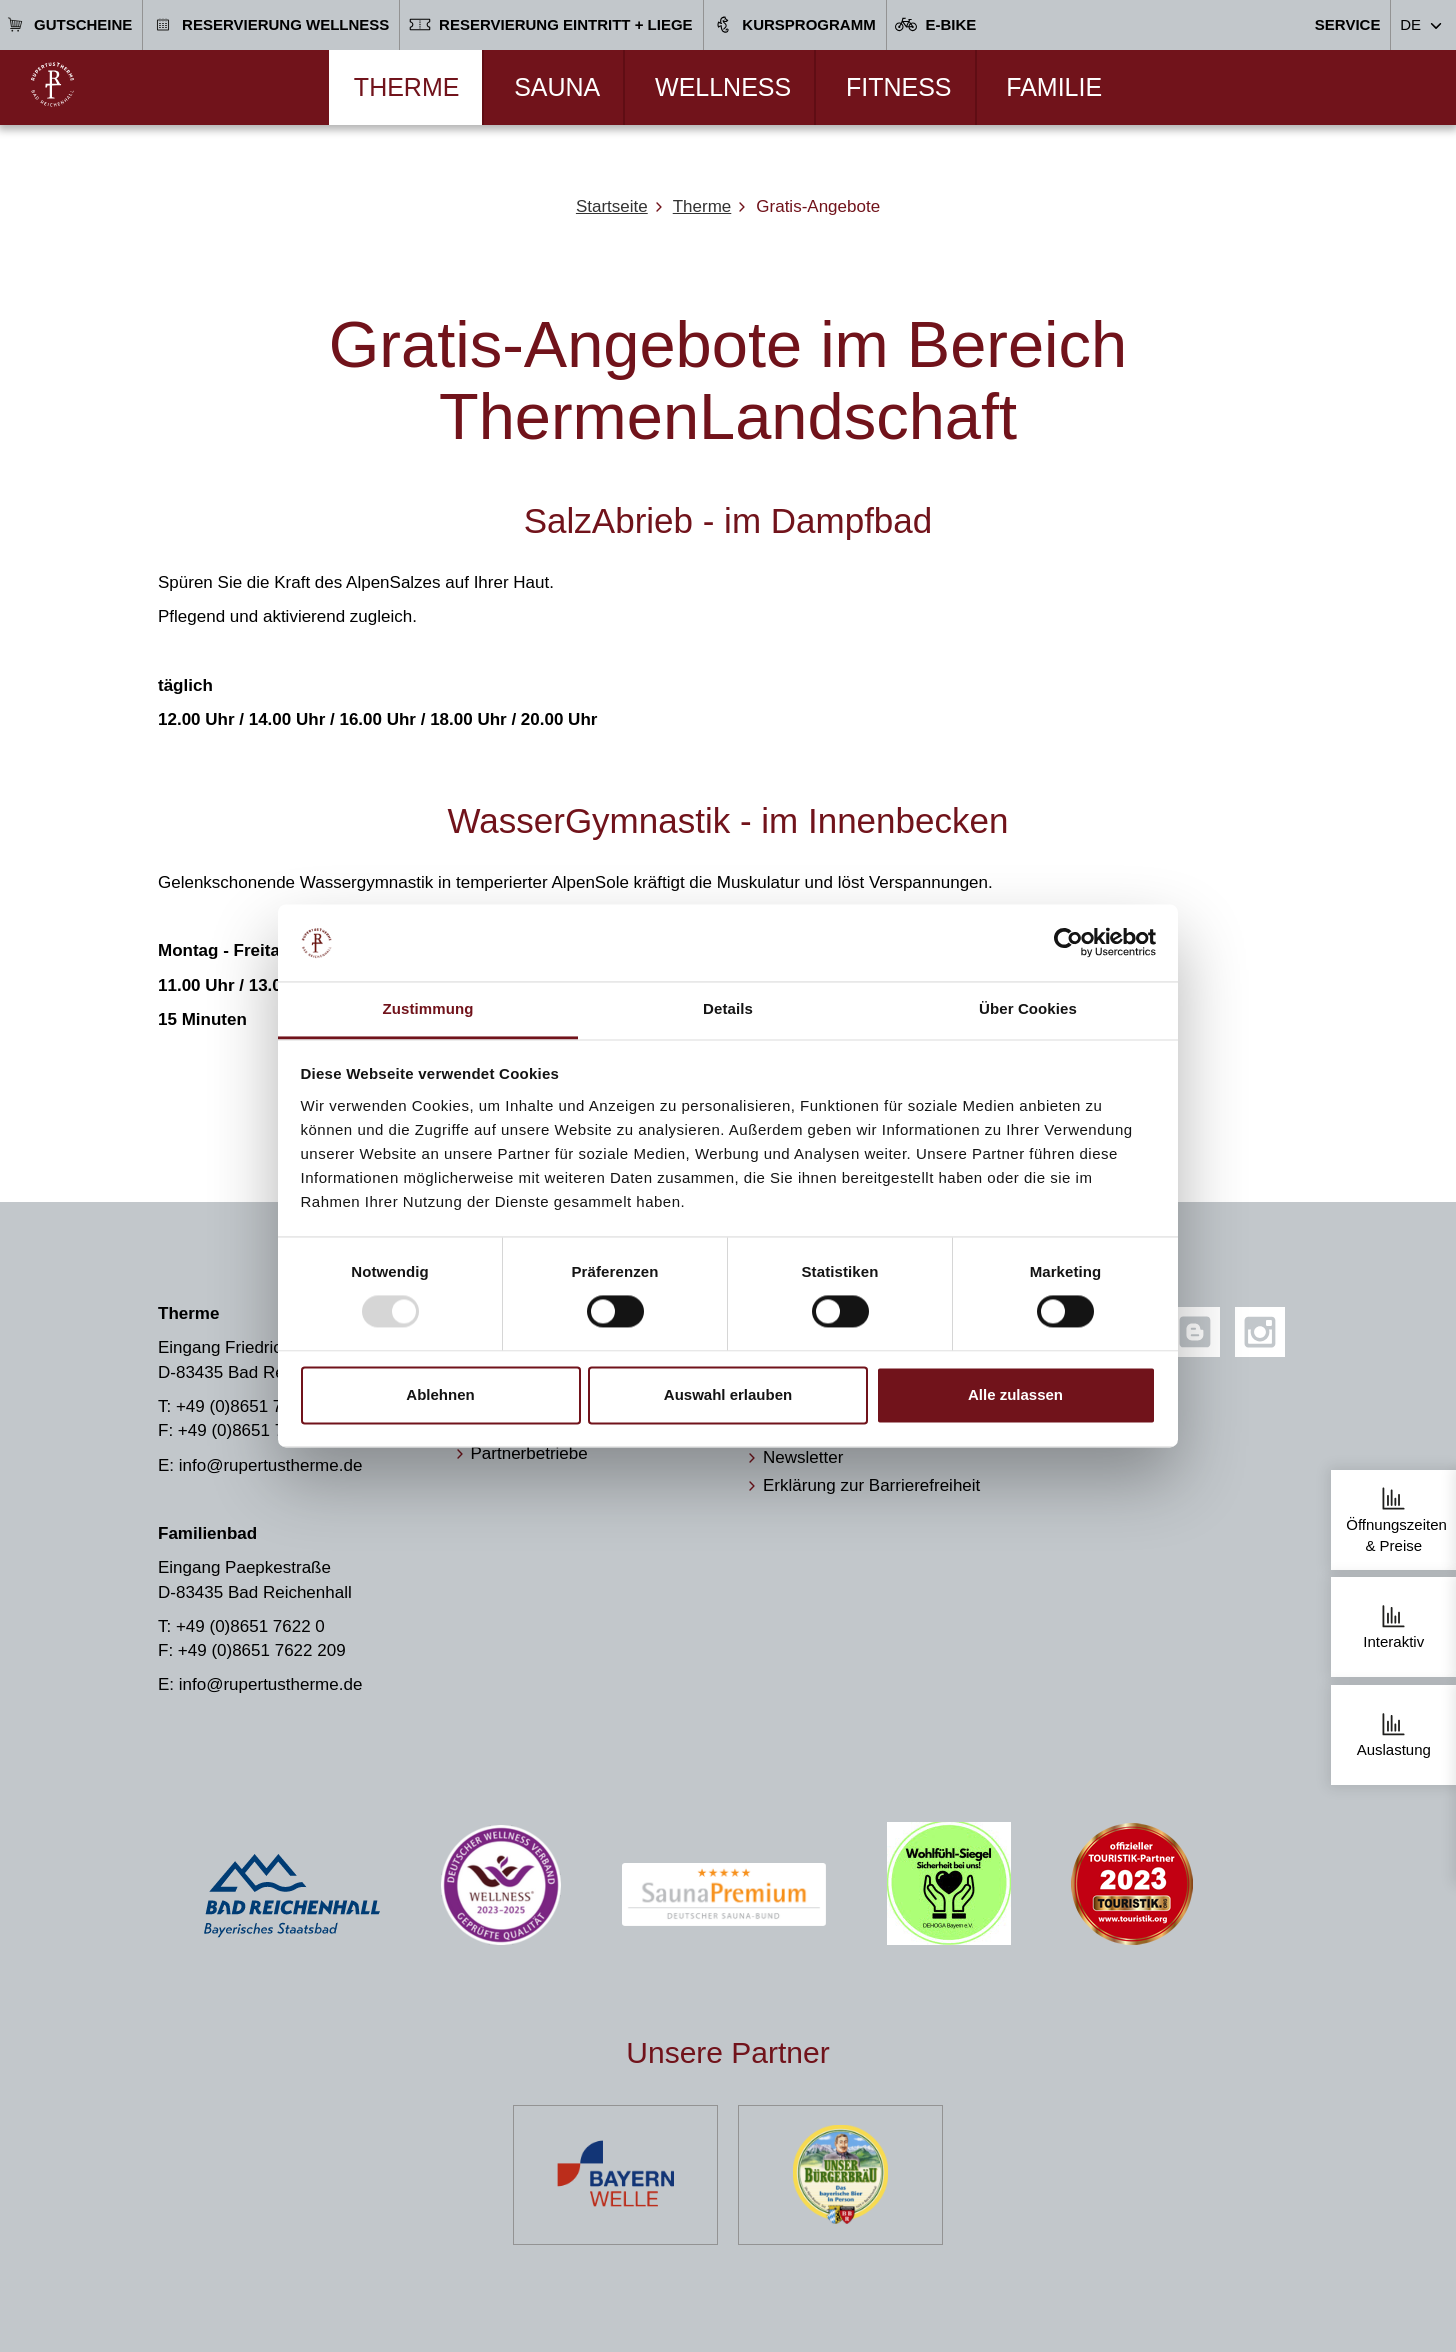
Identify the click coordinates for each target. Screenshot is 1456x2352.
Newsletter (803, 1457)
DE (1410, 24)
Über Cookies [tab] (1028, 1008)
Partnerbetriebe (529, 1453)
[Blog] (1195, 1332)
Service (1348, 24)
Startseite (612, 206)
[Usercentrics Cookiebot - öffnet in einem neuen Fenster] (1068, 943)
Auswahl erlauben (728, 1394)
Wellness (723, 87)
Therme (407, 87)
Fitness (899, 87)
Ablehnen (440, 1394)
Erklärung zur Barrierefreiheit (871, 1485)
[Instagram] (1260, 1332)
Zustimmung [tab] (428, 1008)
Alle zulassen (1015, 1394)
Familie (1054, 87)
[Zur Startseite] (52, 84)
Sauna (557, 87)
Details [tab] (728, 1008)
